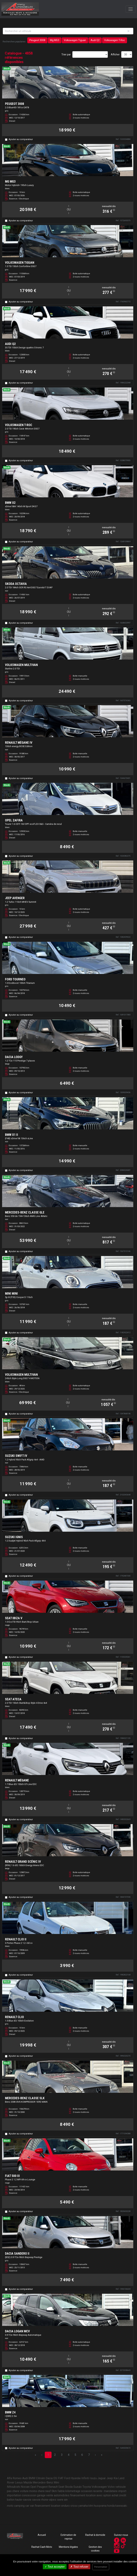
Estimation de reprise (68, 2536)
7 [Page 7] (89, 2454)
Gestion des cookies (95, 2548)
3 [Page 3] (62, 2454)
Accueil (42, 2534)
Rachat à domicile (95, 2534)
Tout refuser (79, 2566)
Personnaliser (100, 2567)
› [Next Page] (95, 2454)
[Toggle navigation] (131, 9)
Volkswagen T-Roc (114, 40)
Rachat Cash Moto (41, 2546)
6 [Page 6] (82, 2454)
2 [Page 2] (55, 2454)
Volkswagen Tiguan (75, 40)
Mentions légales (68, 2546)
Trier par (66, 54)
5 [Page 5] (75, 2454)
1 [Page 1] (48, 2454)
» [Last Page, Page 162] (101, 2454)
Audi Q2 (95, 40)
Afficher (115, 54)
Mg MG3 (54, 40)
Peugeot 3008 (37, 40)
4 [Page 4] (68, 2454)
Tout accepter (55, 2566)
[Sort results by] (90, 54)
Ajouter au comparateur (21, 139)
